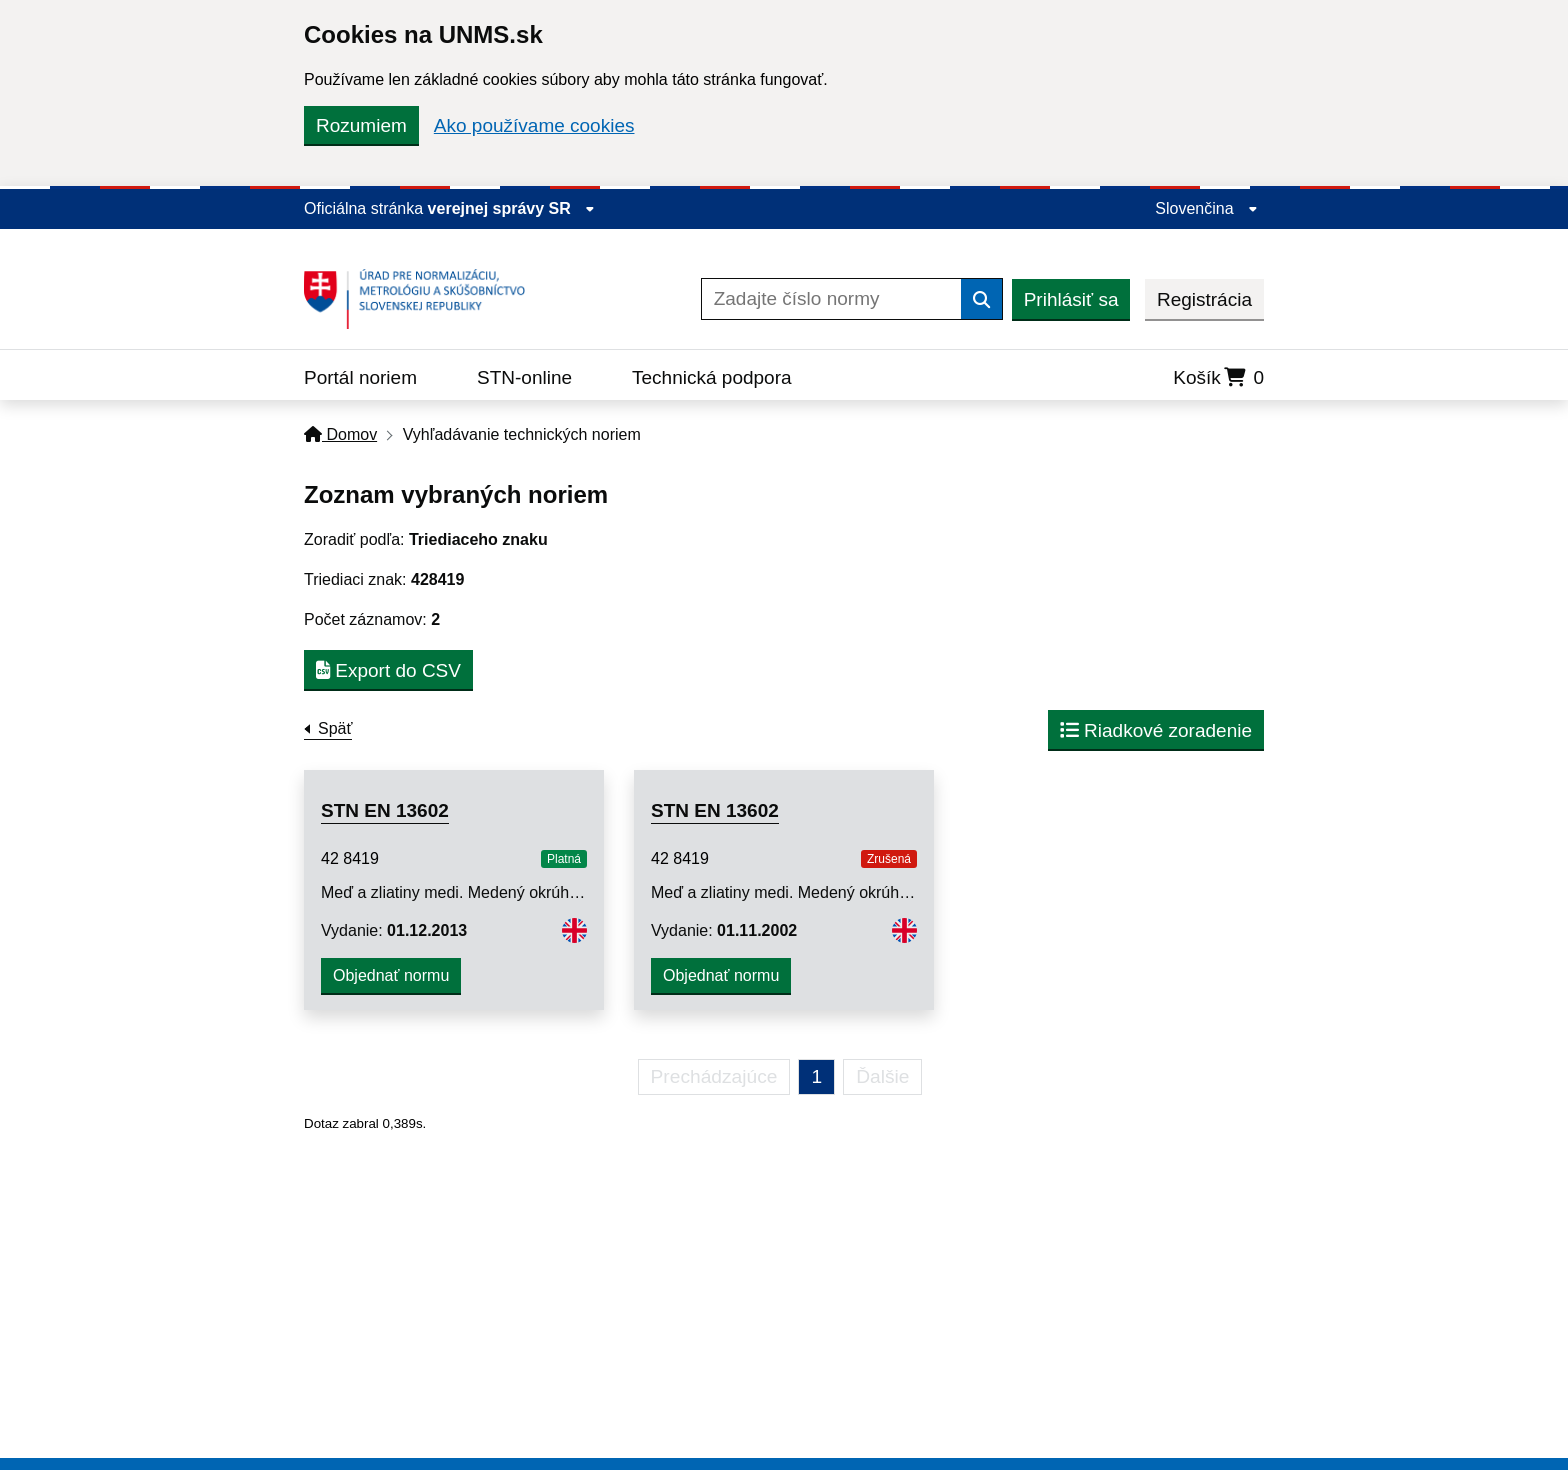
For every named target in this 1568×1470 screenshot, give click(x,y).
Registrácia (1204, 299)
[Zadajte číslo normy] (831, 299)
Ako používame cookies (534, 125)
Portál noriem (360, 377)
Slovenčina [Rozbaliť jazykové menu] (1206, 208)
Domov (340, 434)
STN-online (524, 377)
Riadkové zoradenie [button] (1156, 730)
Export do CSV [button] (388, 670)
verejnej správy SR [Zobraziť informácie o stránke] (512, 208)
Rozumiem (361, 125)
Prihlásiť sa (1071, 299)
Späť (335, 728)
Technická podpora (712, 377)
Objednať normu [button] (391, 975)
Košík (1218, 377)
